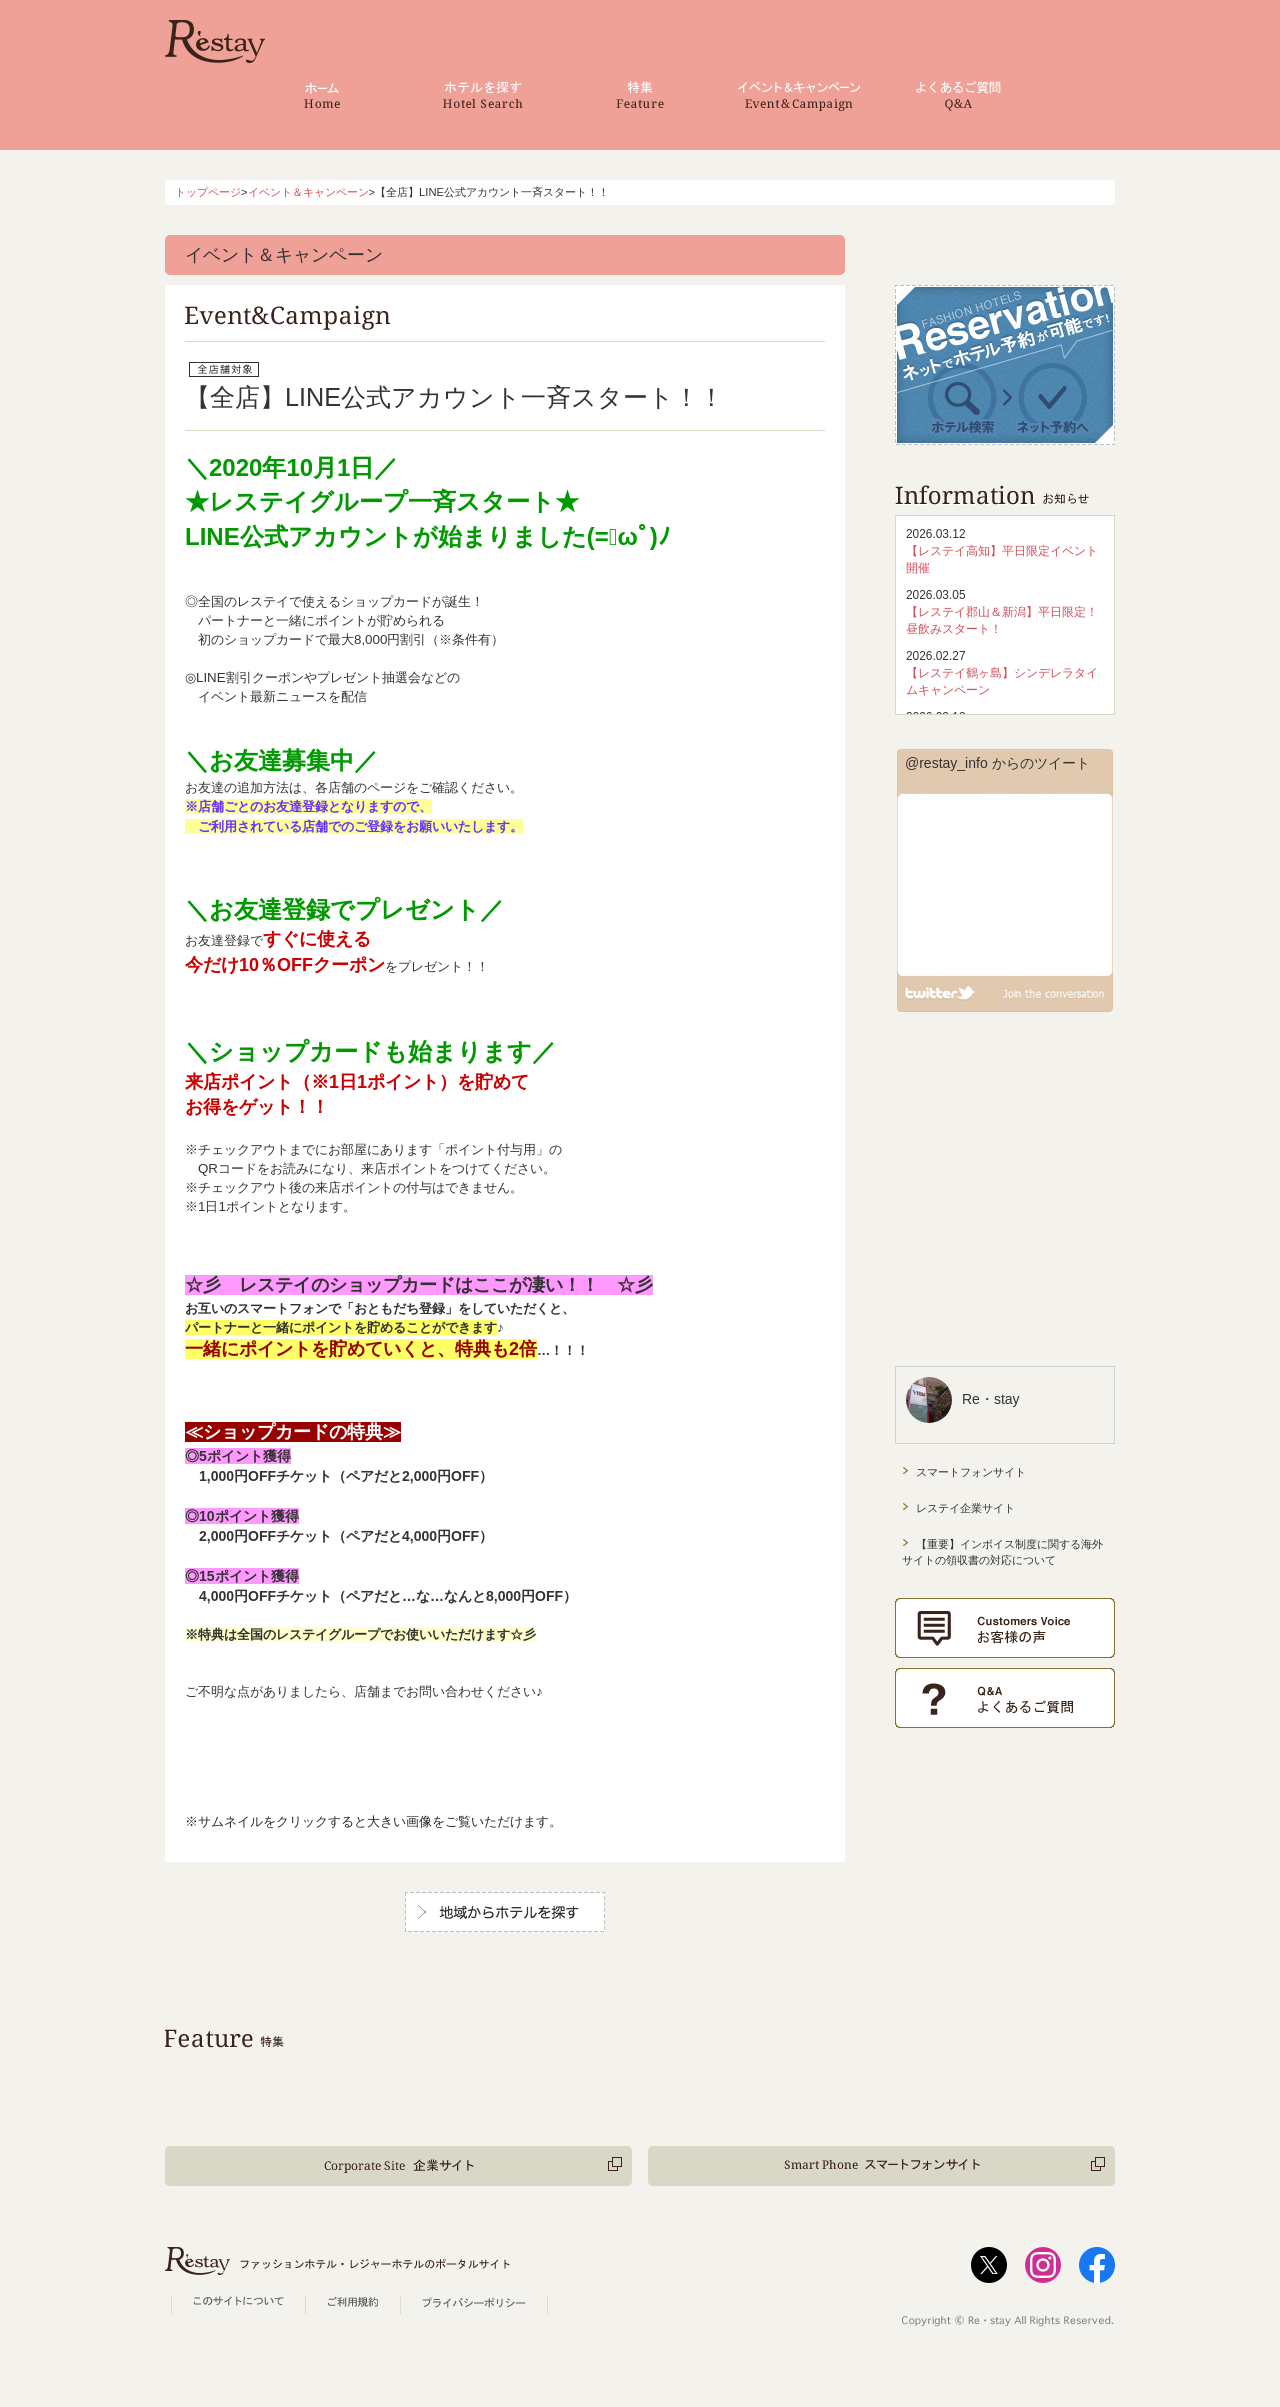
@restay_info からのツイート (997, 763)
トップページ (208, 192)
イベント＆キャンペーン (308, 192)
